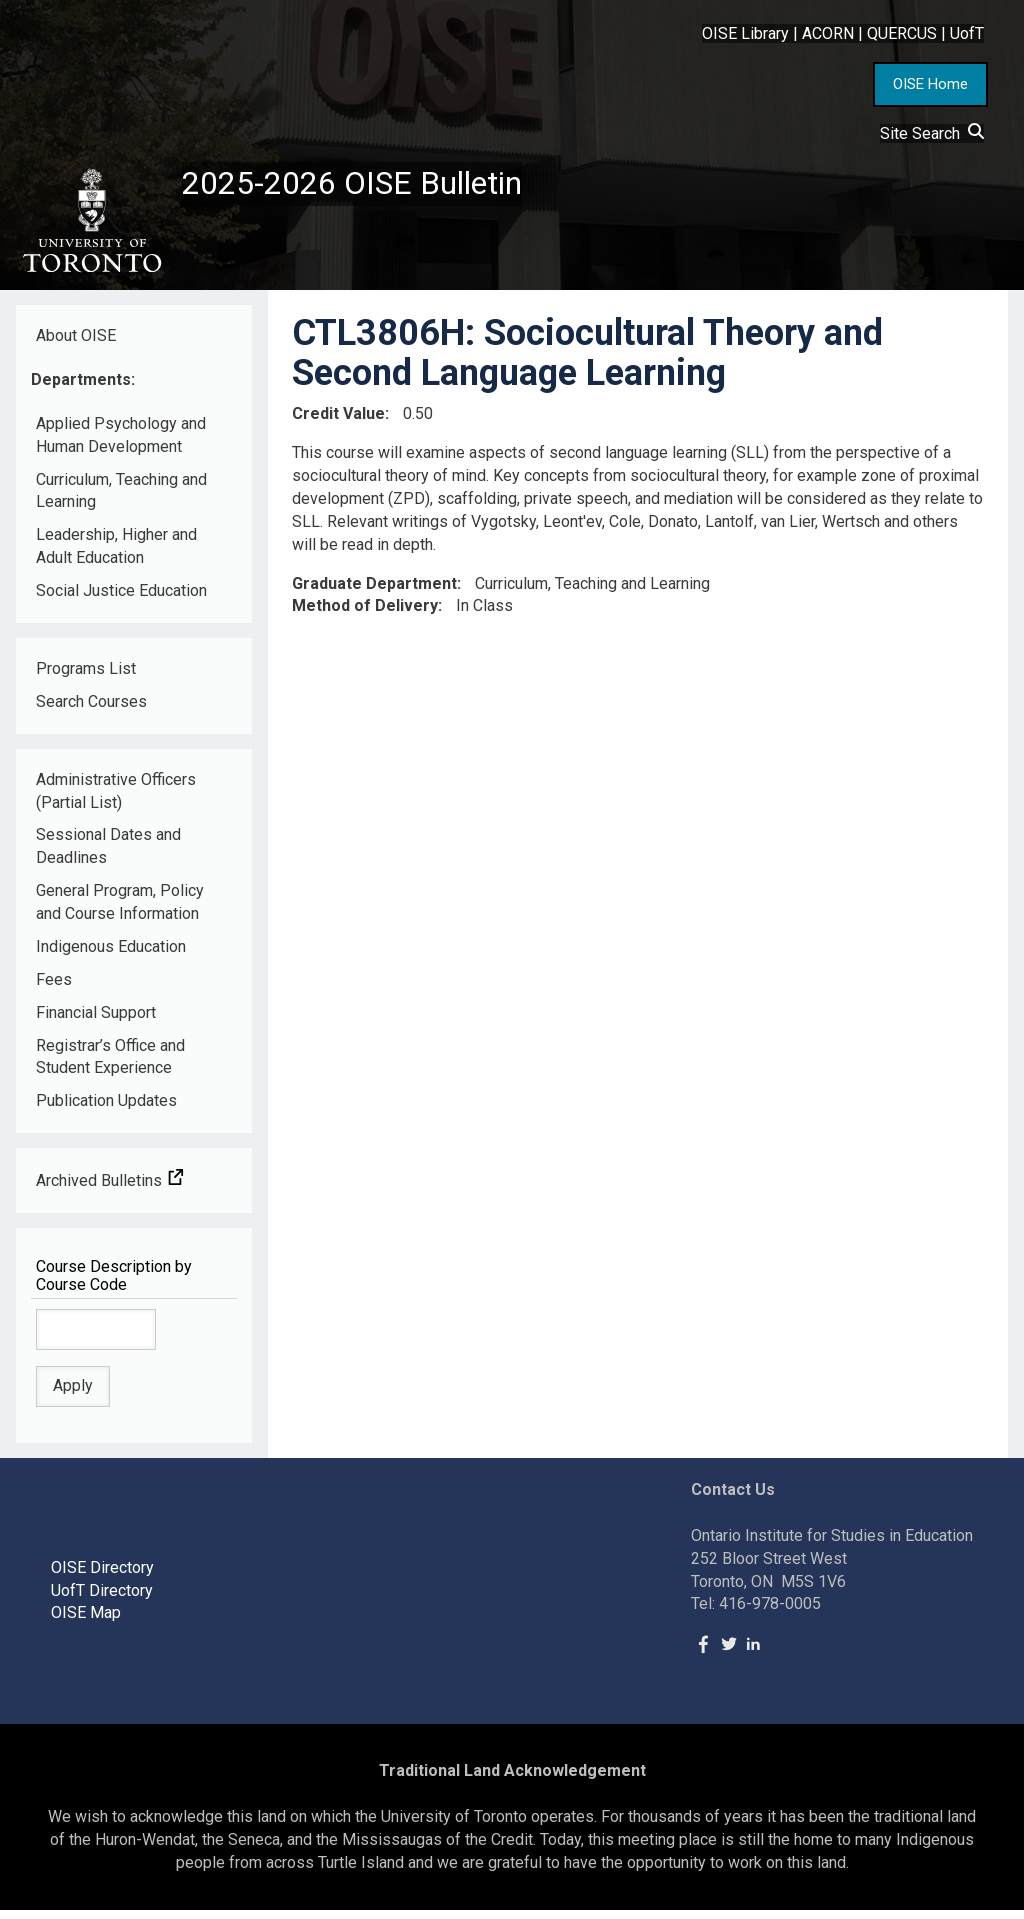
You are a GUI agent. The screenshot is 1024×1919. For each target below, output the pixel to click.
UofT (967, 33)
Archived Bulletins (110, 1188)
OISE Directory (102, 1575)
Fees (54, 987)
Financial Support (96, 1020)
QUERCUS (902, 33)
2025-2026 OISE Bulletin (372, 187)
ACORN (828, 33)
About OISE (76, 343)
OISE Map (86, 1621)
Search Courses (91, 709)
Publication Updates (106, 1109)
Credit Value (338, 421)
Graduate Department (374, 591)
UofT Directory (102, 1598)
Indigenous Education (111, 954)
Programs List (86, 676)
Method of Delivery (365, 614)
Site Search (932, 133)
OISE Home (930, 84)
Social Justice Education (121, 598)
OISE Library (745, 33)
